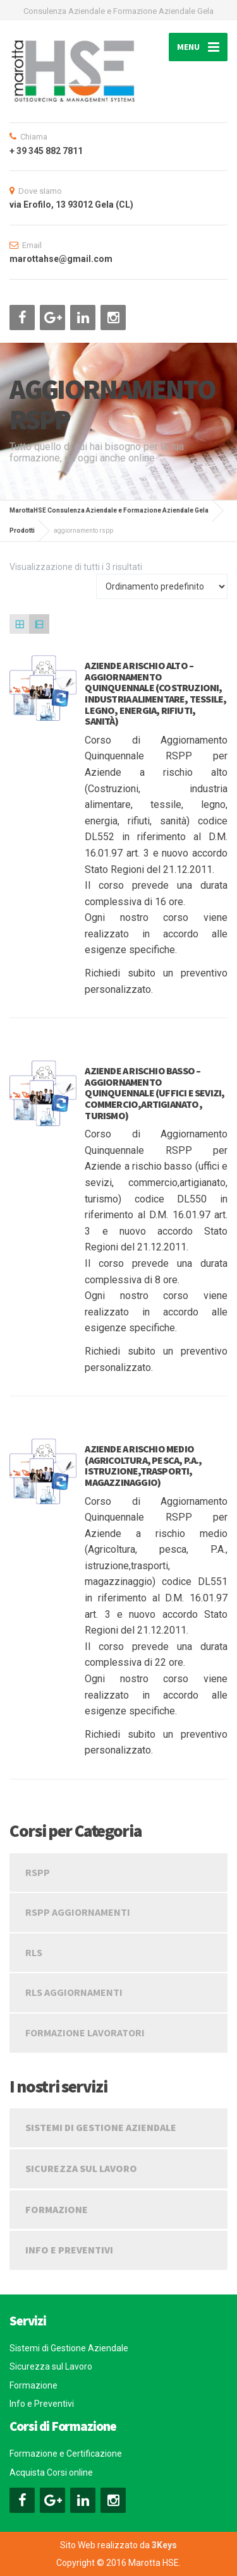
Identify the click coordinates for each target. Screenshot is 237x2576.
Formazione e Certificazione (65, 2453)
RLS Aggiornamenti (74, 1992)
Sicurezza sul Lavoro (81, 2168)
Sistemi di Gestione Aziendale (100, 2127)
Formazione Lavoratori (85, 2032)
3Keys (164, 2545)
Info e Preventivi (69, 2249)
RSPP (37, 1872)
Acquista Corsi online (51, 2472)
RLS (33, 1952)
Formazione (56, 2209)
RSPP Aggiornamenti (77, 1912)
